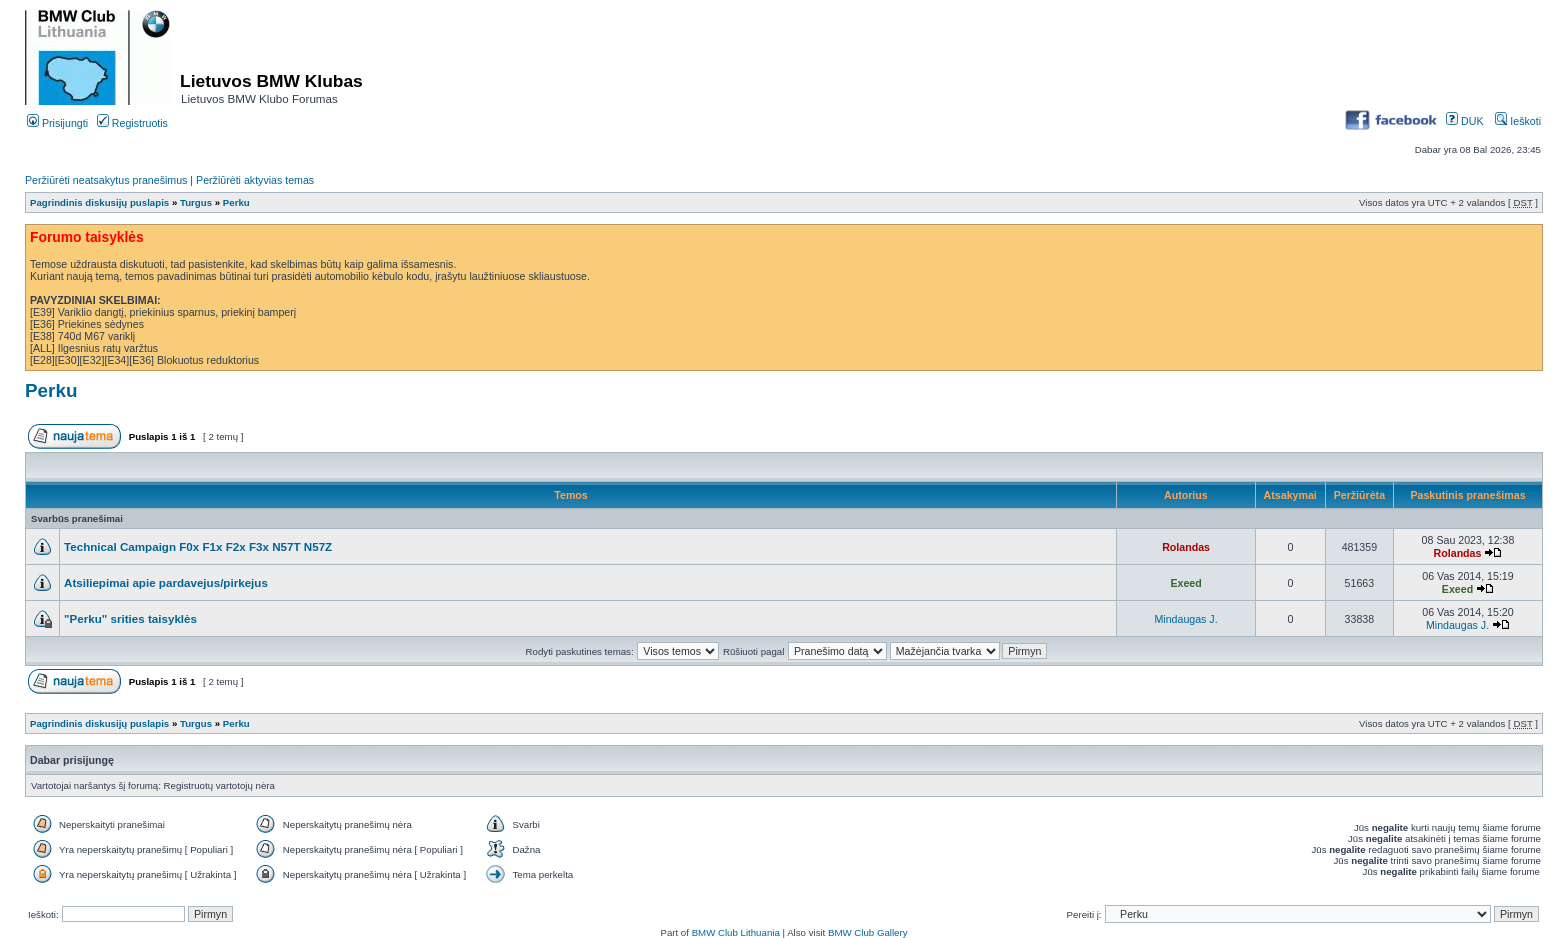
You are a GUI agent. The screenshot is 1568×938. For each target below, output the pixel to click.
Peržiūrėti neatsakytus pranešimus (106, 180)
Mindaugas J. (1185, 619)
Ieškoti (1518, 121)
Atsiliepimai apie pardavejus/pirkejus (166, 582)
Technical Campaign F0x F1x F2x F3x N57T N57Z (198, 546)
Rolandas (1186, 547)
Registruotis (132, 123)
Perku (236, 202)
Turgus (196, 202)
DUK (1464, 121)
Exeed (1185, 583)
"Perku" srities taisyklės (130, 618)
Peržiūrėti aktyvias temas (255, 180)
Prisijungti (57, 123)
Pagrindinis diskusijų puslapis (99, 202)
